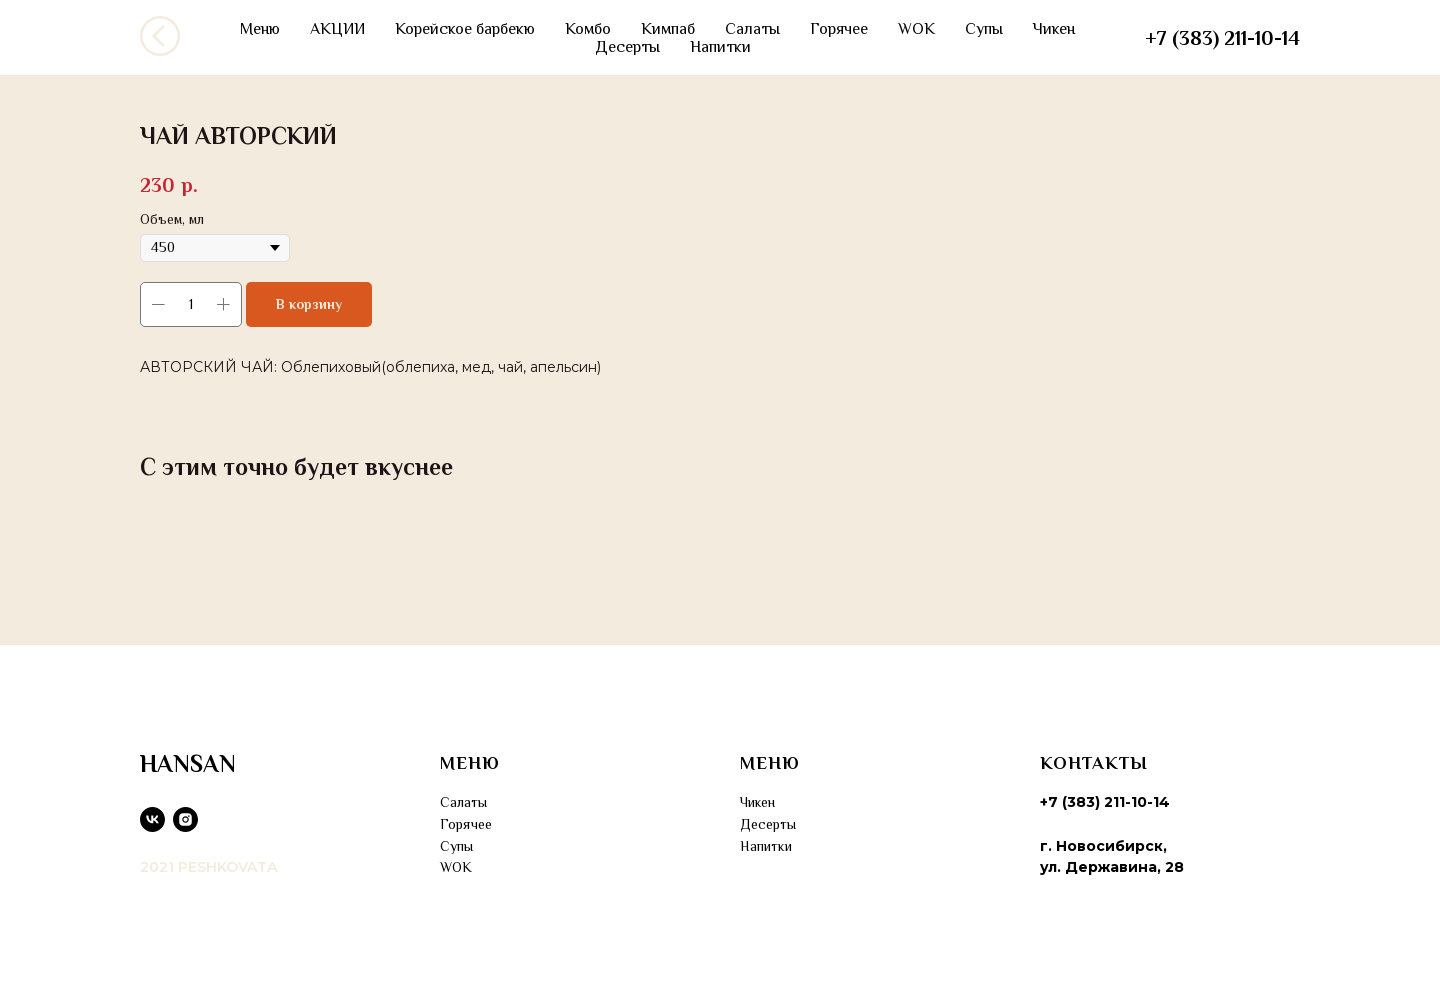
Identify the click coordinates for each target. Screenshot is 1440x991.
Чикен (1054, 29)
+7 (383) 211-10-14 (1222, 38)
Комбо (588, 29)
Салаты (752, 29)
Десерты (627, 47)
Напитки (720, 47)
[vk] (152, 819)
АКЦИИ (337, 29)
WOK (916, 29)
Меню (260, 29)
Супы (984, 29)
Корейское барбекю (465, 29)
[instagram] (185, 819)
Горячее (839, 29)
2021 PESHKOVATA (208, 867)
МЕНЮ (470, 763)
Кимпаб (668, 29)
